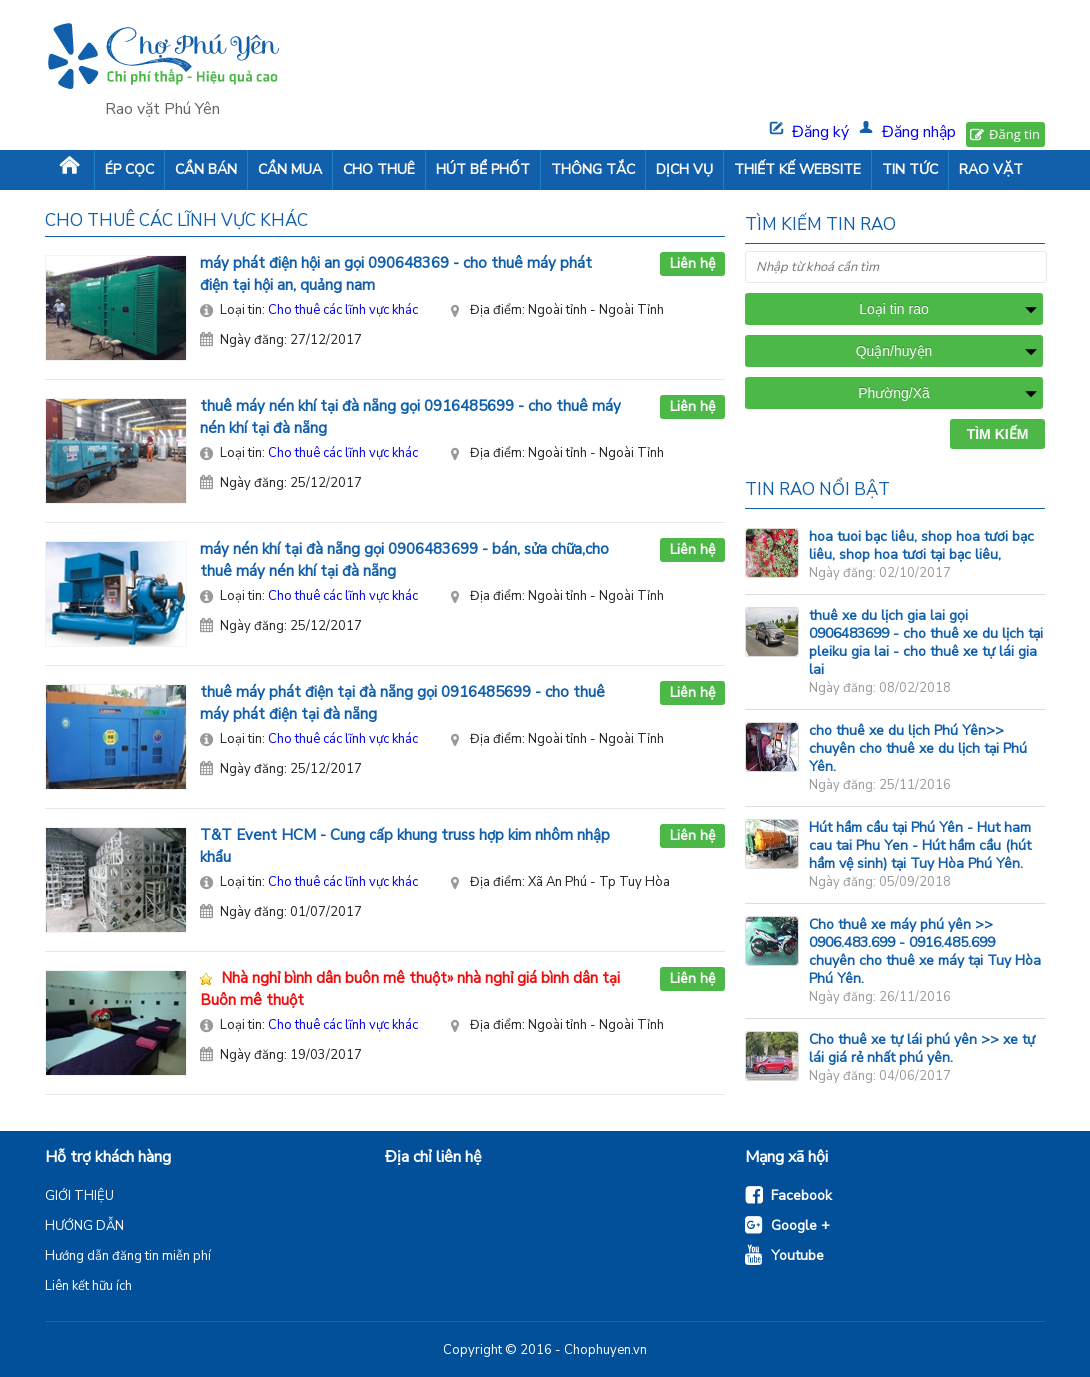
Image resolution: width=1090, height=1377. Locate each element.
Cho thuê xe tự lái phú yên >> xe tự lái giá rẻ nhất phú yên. (922, 1048)
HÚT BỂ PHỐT (483, 169)
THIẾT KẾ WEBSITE (797, 169)
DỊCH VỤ (684, 169)
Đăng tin (1014, 134)
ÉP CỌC (129, 169)
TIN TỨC (910, 169)
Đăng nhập (919, 132)
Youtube (797, 1255)
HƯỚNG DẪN (84, 1226)
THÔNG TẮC (593, 169)
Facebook (801, 1195)
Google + (800, 1225)
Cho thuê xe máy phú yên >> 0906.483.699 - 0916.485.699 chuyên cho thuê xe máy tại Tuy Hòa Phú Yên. (925, 951)
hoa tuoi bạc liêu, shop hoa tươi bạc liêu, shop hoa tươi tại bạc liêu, (921, 545)
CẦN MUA (290, 169)
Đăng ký (820, 132)
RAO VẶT (991, 169)
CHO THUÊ (379, 169)
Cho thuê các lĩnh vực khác (343, 310)
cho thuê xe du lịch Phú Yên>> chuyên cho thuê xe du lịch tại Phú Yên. (918, 748)
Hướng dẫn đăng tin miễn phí (128, 1256)
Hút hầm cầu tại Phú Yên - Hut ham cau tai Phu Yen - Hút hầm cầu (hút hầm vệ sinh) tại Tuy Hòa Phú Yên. (920, 845)
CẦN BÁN (206, 169)
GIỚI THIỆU (79, 1196)
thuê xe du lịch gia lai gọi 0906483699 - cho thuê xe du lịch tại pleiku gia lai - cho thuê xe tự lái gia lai (926, 642)
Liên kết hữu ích (88, 1286)
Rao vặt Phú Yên (162, 109)
